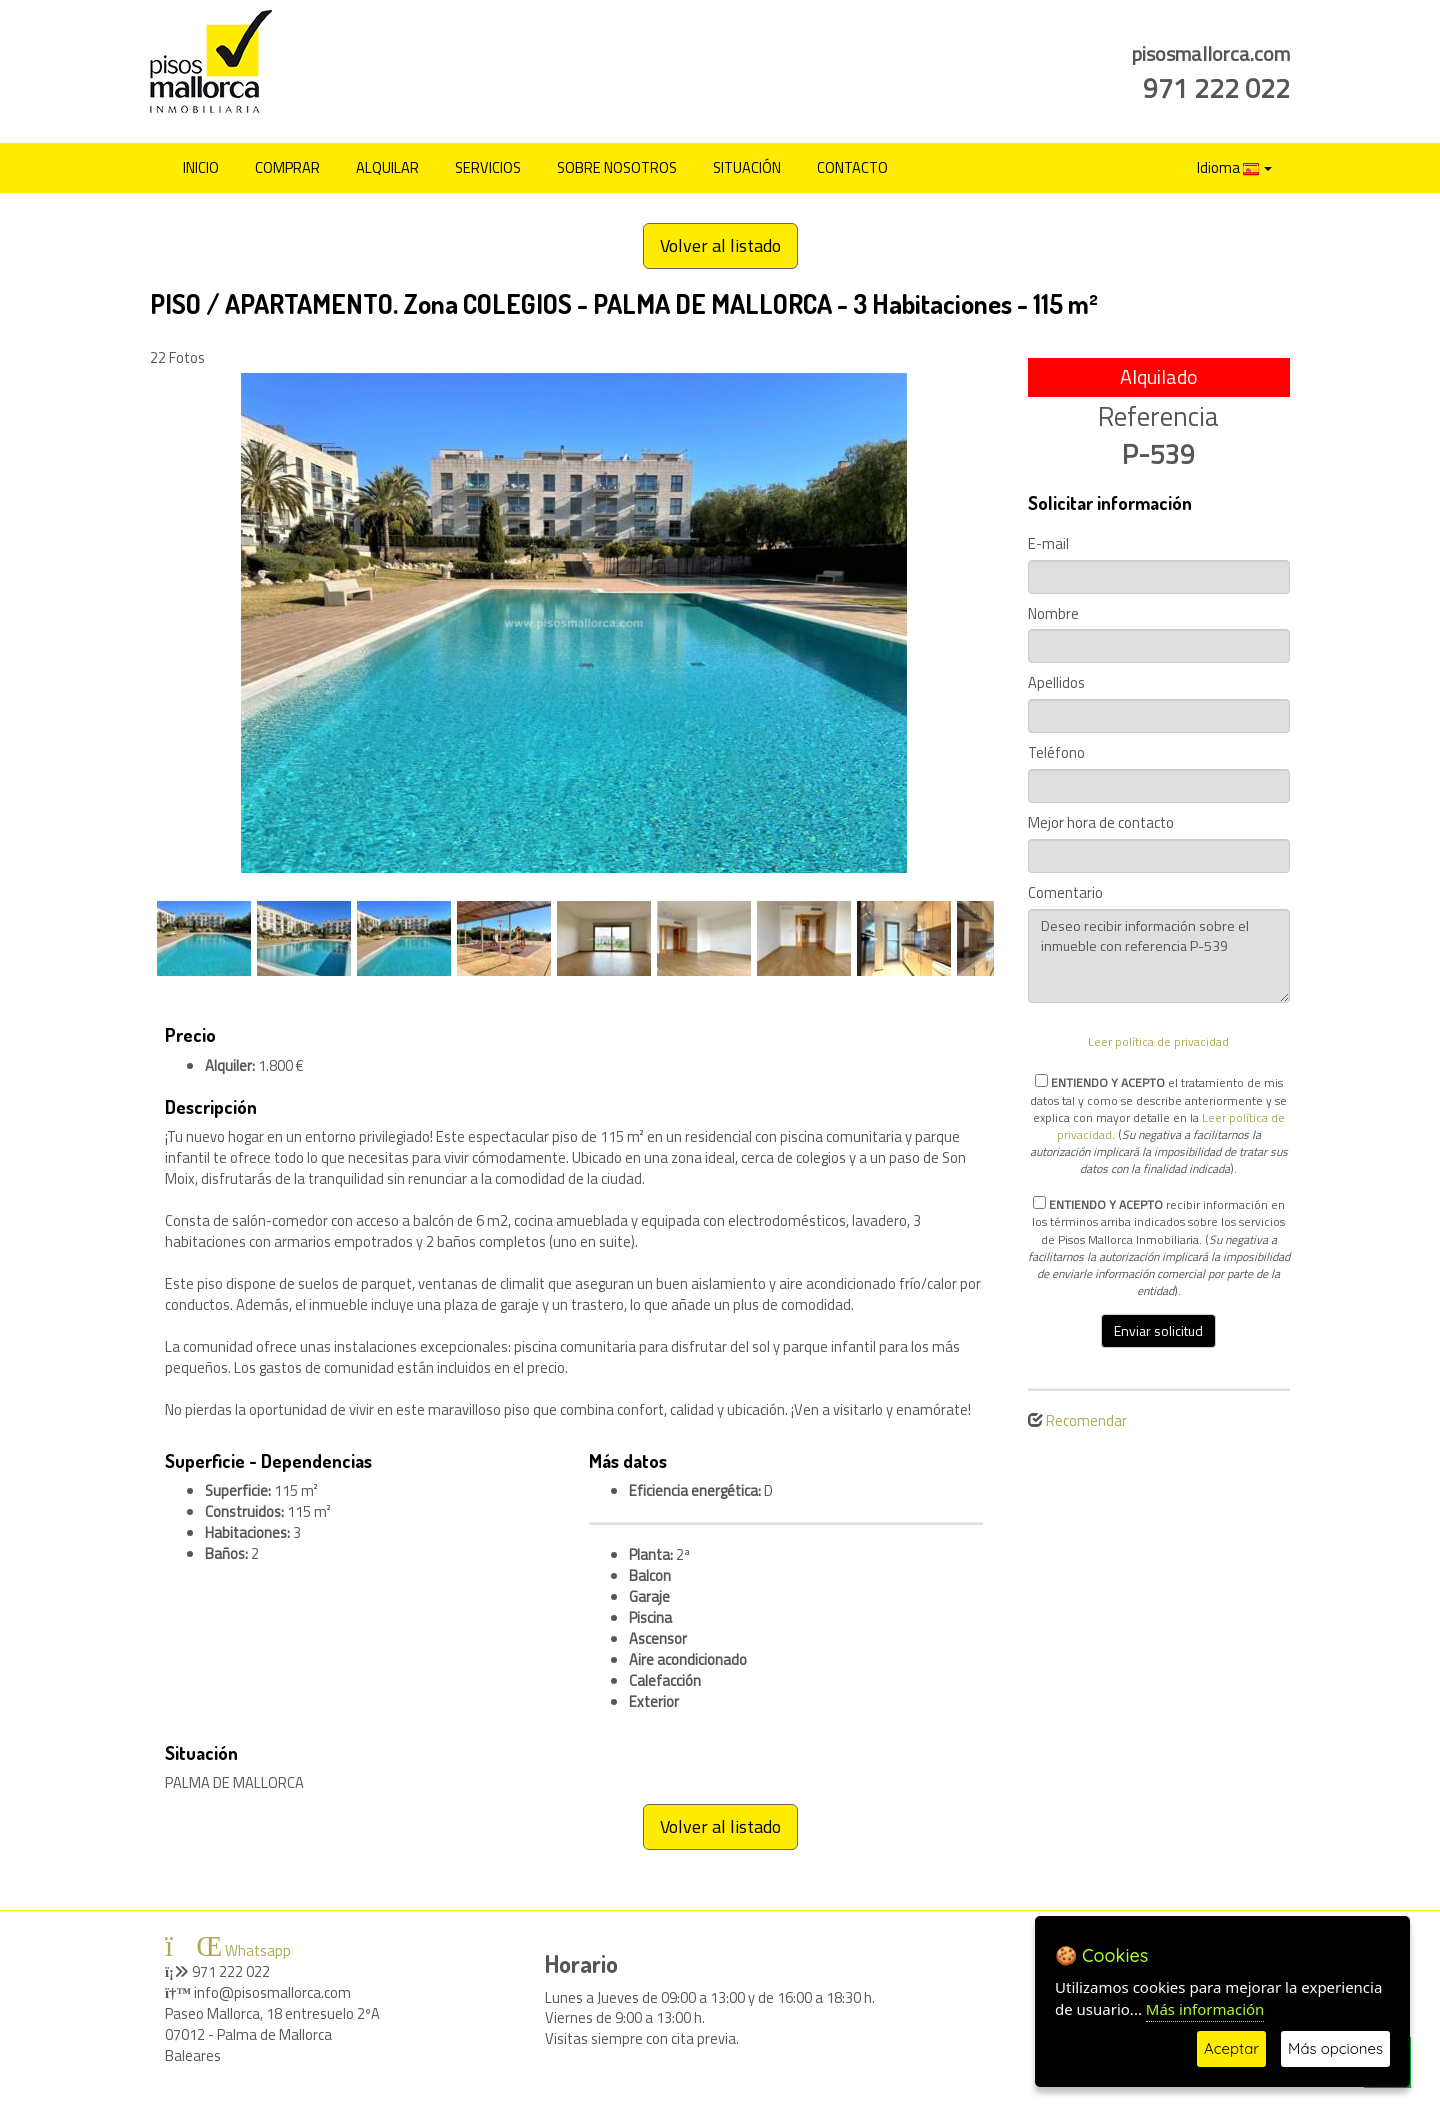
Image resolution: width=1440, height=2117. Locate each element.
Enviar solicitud (1158, 1330)
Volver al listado (720, 245)
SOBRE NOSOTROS (617, 167)
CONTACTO (852, 167)
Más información (1205, 2009)
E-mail (1048, 544)
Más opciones (1335, 2048)
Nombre (1053, 614)
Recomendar (1086, 1420)
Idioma (1234, 167)
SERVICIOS (488, 167)
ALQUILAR (387, 167)
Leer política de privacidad (1158, 1041)
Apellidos (1056, 683)
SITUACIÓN (747, 167)
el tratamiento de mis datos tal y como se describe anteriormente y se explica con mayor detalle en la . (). (1159, 1125)
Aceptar (1231, 2048)
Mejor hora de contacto (1101, 823)
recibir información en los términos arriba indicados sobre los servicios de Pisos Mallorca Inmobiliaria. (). (1159, 1247)
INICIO (201, 167)
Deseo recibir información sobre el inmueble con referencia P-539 (1159, 956)
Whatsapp (228, 1950)
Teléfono (1056, 753)
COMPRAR (287, 167)
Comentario (1065, 893)
